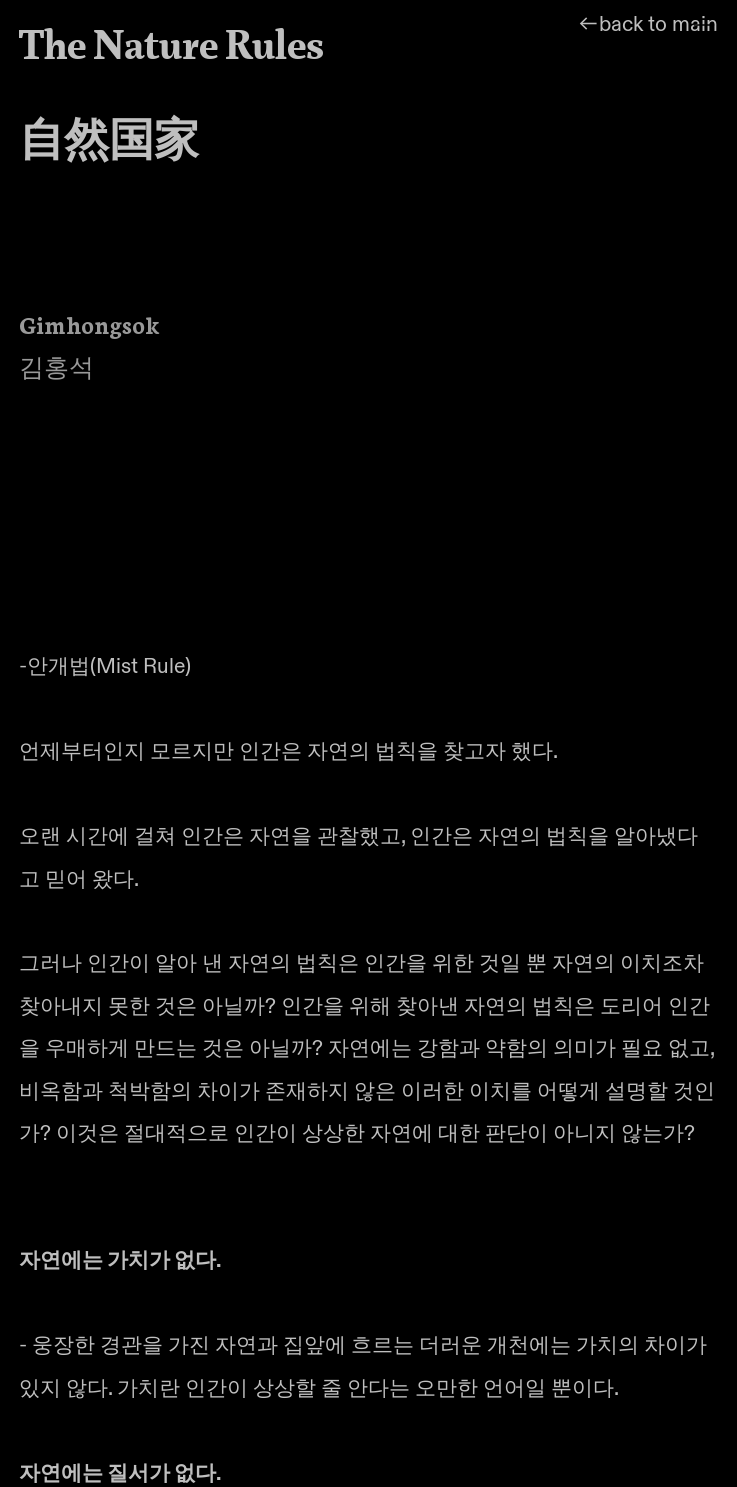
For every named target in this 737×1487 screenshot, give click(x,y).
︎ (704, 32)
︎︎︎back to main (647, 24)
